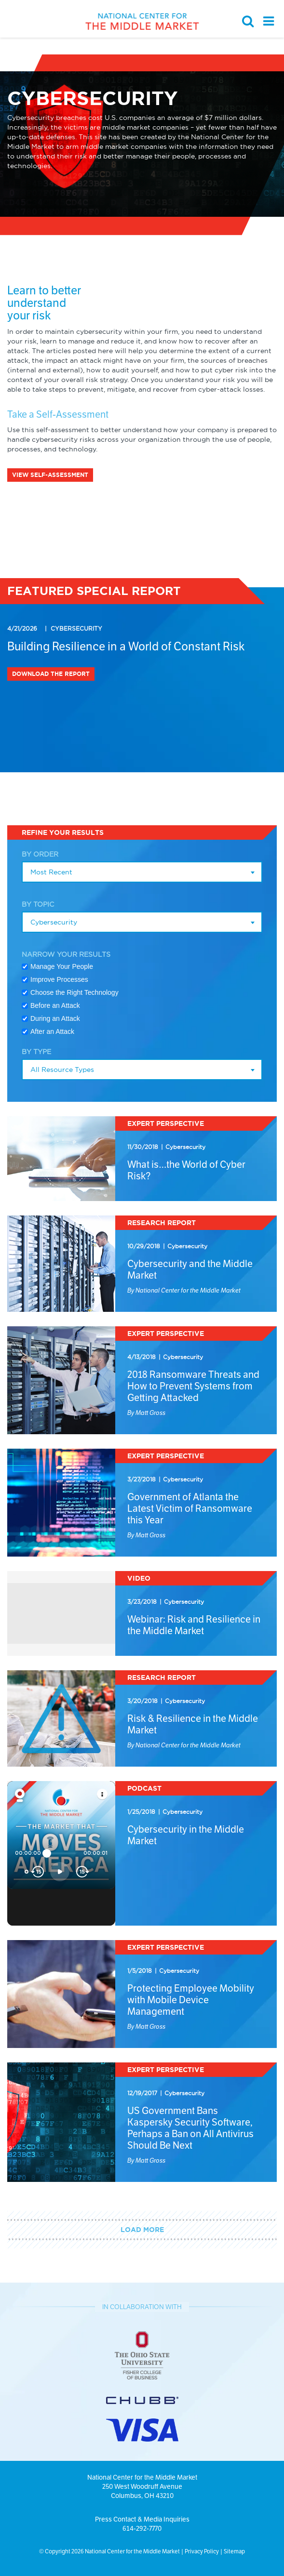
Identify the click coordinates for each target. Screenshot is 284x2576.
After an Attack (52, 1031)
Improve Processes (59, 979)
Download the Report (51, 674)
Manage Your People (61, 966)
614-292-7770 (142, 2528)
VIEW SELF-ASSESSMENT (50, 475)
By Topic (38, 904)
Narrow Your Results (66, 954)
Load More (142, 2229)
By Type (36, 1052)
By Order (40, 854)
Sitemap (234, 2551)
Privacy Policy (202, 2551)
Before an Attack (55, 1005)
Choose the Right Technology (74, 992)
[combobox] (142, 872)
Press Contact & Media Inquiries (142, 2519)
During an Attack (55, 1018)
